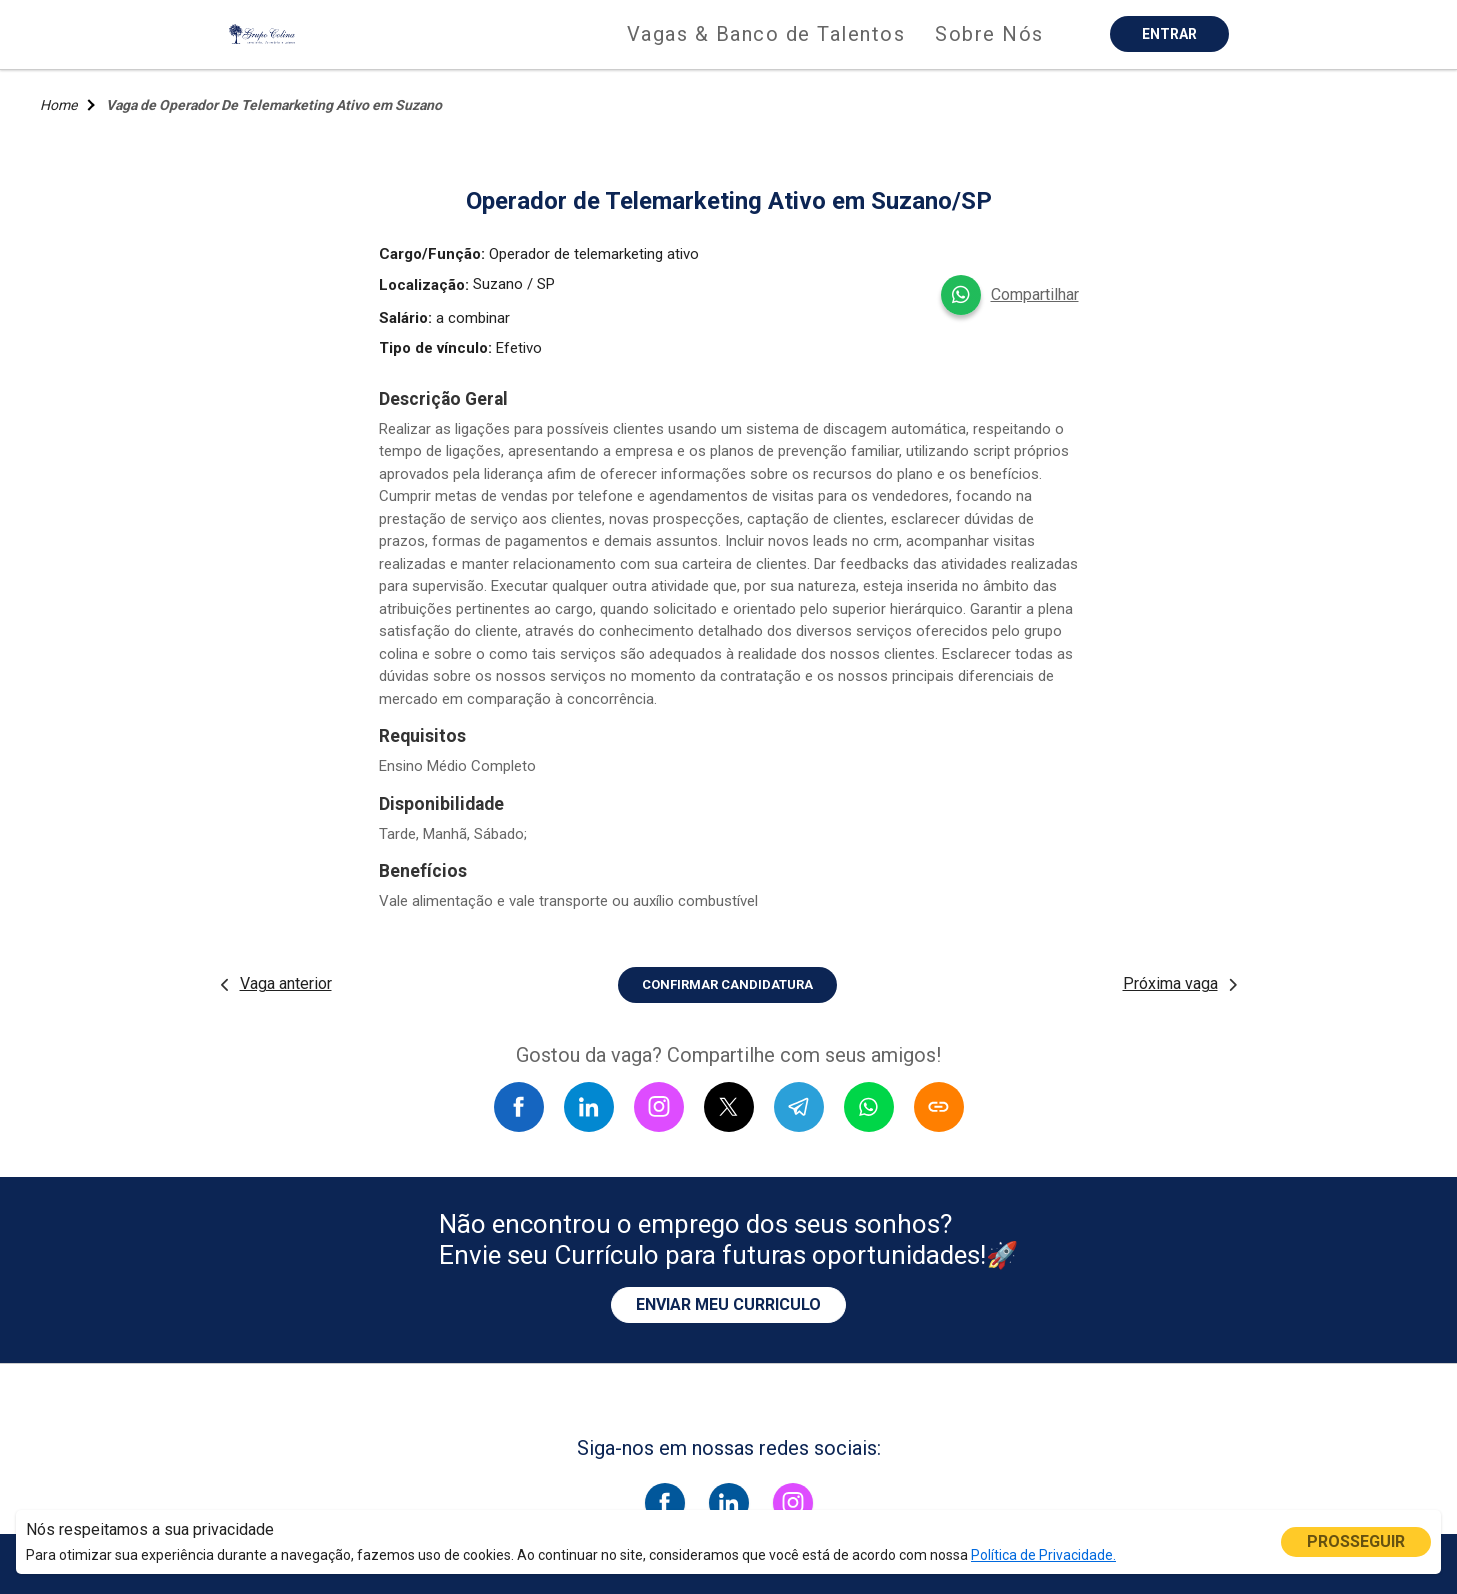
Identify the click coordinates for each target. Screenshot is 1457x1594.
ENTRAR (1169, 34)
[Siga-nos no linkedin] (729, 1503)
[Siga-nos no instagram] (793, 1503)
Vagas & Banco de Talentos (766, 34)
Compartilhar (1035, 294)
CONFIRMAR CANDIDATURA (727, 984)
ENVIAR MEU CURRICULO (728, 1304)
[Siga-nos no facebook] (665, 1503)
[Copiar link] (939, 1107)
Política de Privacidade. (1043, 1555)
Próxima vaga (1170, 983)
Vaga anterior (286, 983)
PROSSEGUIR (1356, 1541)
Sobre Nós (989, 34)
